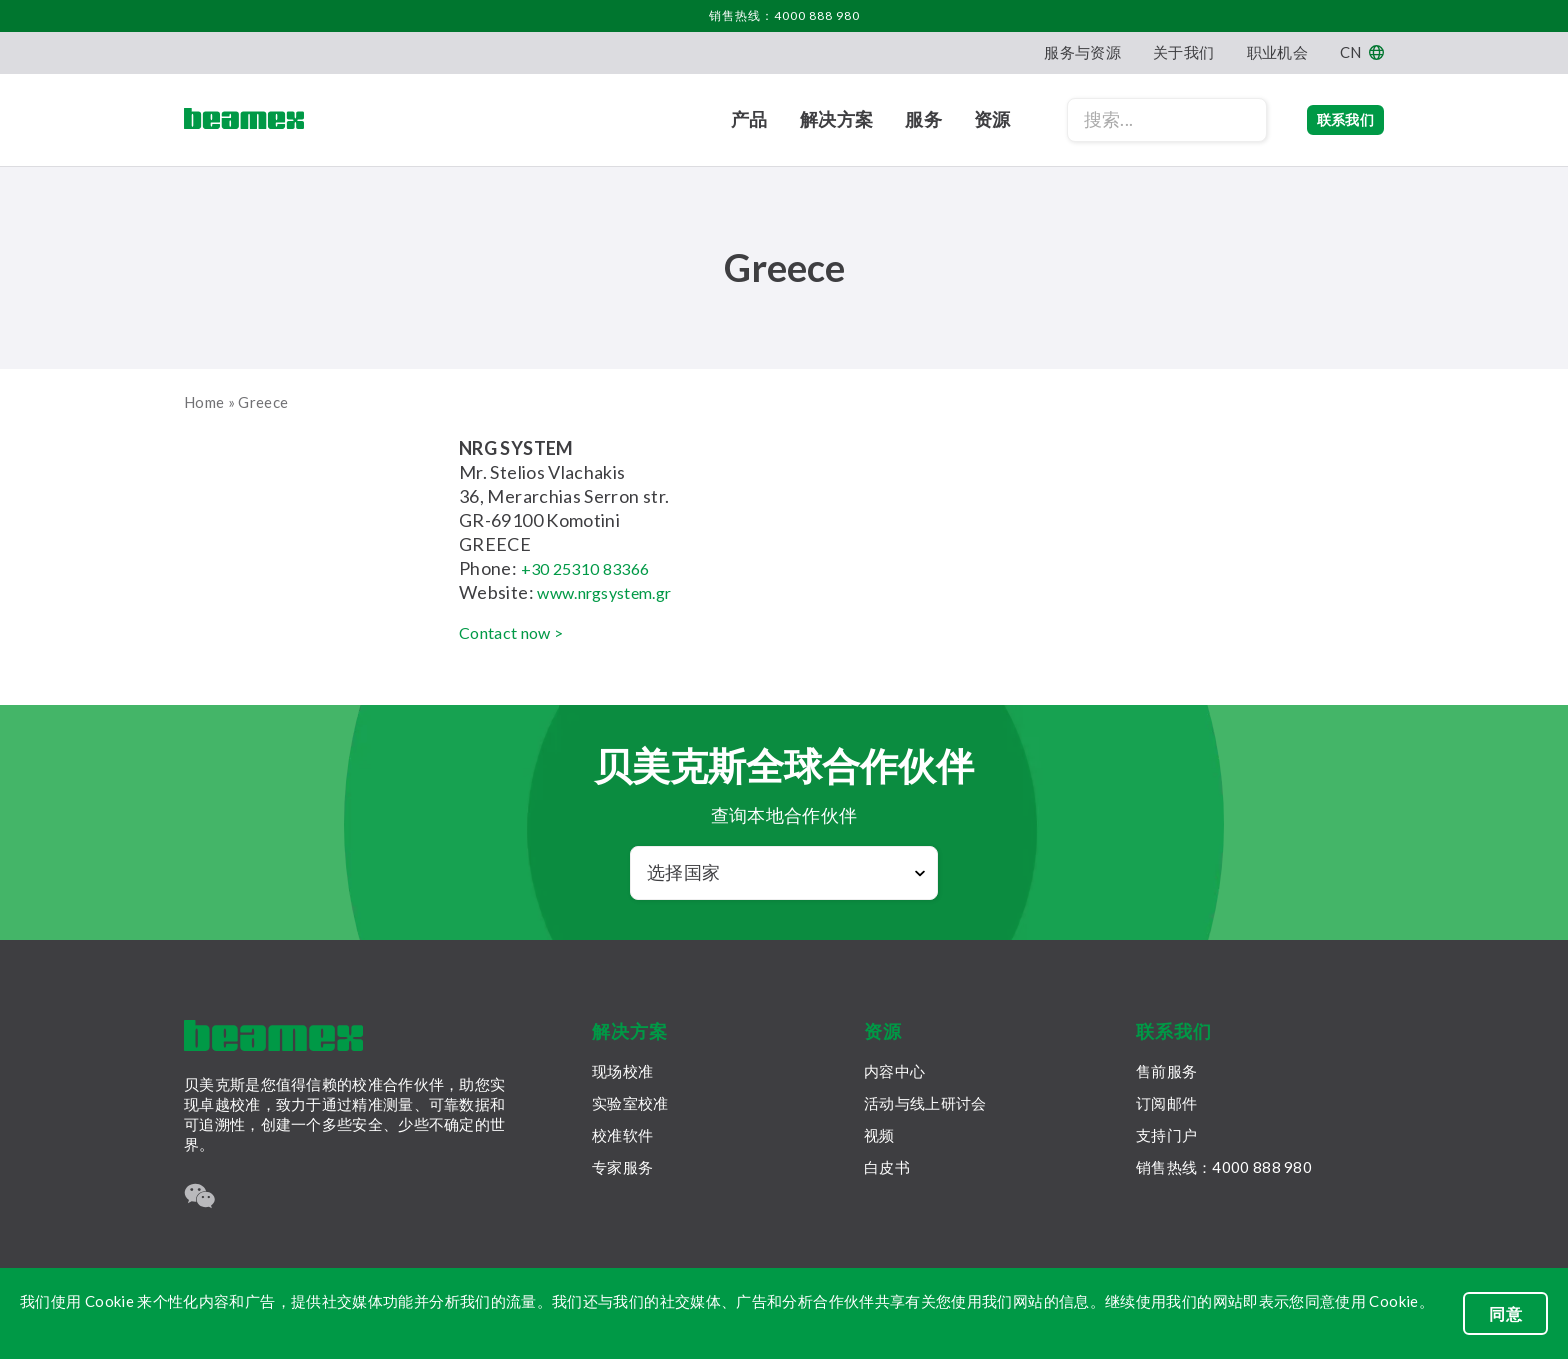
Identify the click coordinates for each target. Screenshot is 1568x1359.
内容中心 (894, 1071)
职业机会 (1277, 52)
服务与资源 (1082, 52)
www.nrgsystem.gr (614, 592)
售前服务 (1166, 1071)
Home (204, 402)
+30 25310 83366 (592, 568)
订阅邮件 (1166, 1103)
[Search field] (1127, 120)
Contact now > (518, 632)
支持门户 (1166, 1135)
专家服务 (622, 1167)
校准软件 (622, 1135)
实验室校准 (630, 1103)
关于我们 (1183, 52)
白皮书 (887, 1167)
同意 (1505, 1313)
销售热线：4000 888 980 (784, 15)
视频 (879, 1135)
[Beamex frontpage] (244, 120)
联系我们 (1325, 119)
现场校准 (622, 1071)
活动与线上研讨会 (925, 1103)
